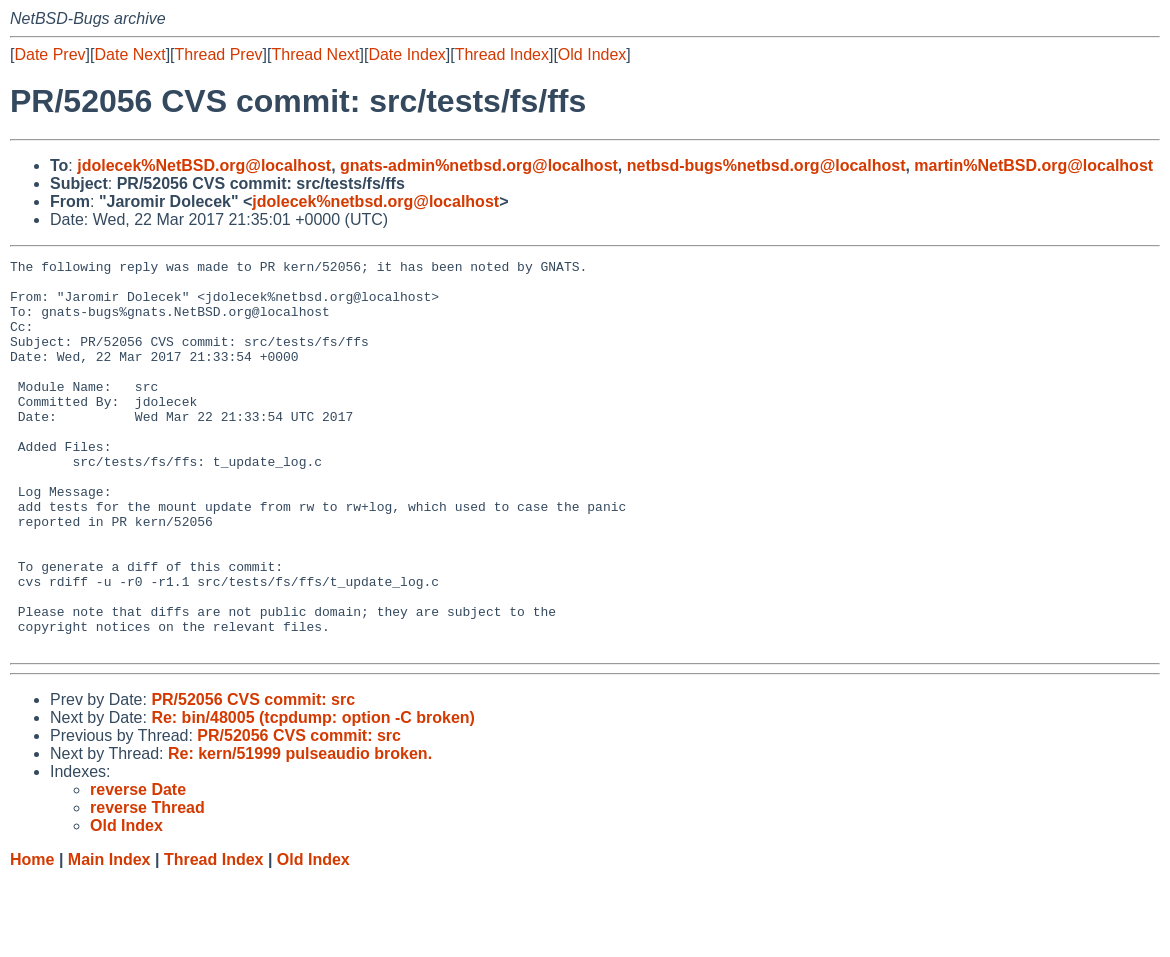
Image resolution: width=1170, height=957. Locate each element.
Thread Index (502, 54)
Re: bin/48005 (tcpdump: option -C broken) (313, 795)
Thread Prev (219, 54)
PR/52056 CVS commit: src (253, 777)
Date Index (406, 54)
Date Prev (49, 54)
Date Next (129, 54)
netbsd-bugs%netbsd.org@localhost (766, 165)
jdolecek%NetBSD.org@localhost (204, 165)
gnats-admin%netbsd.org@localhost (479, 165)
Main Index (109, 937)
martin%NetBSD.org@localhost (1033, 165)
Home (32, 937)
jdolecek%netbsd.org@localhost (375, 201)
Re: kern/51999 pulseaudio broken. (300, 831)
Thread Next (315, 54)
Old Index (592, 54)
